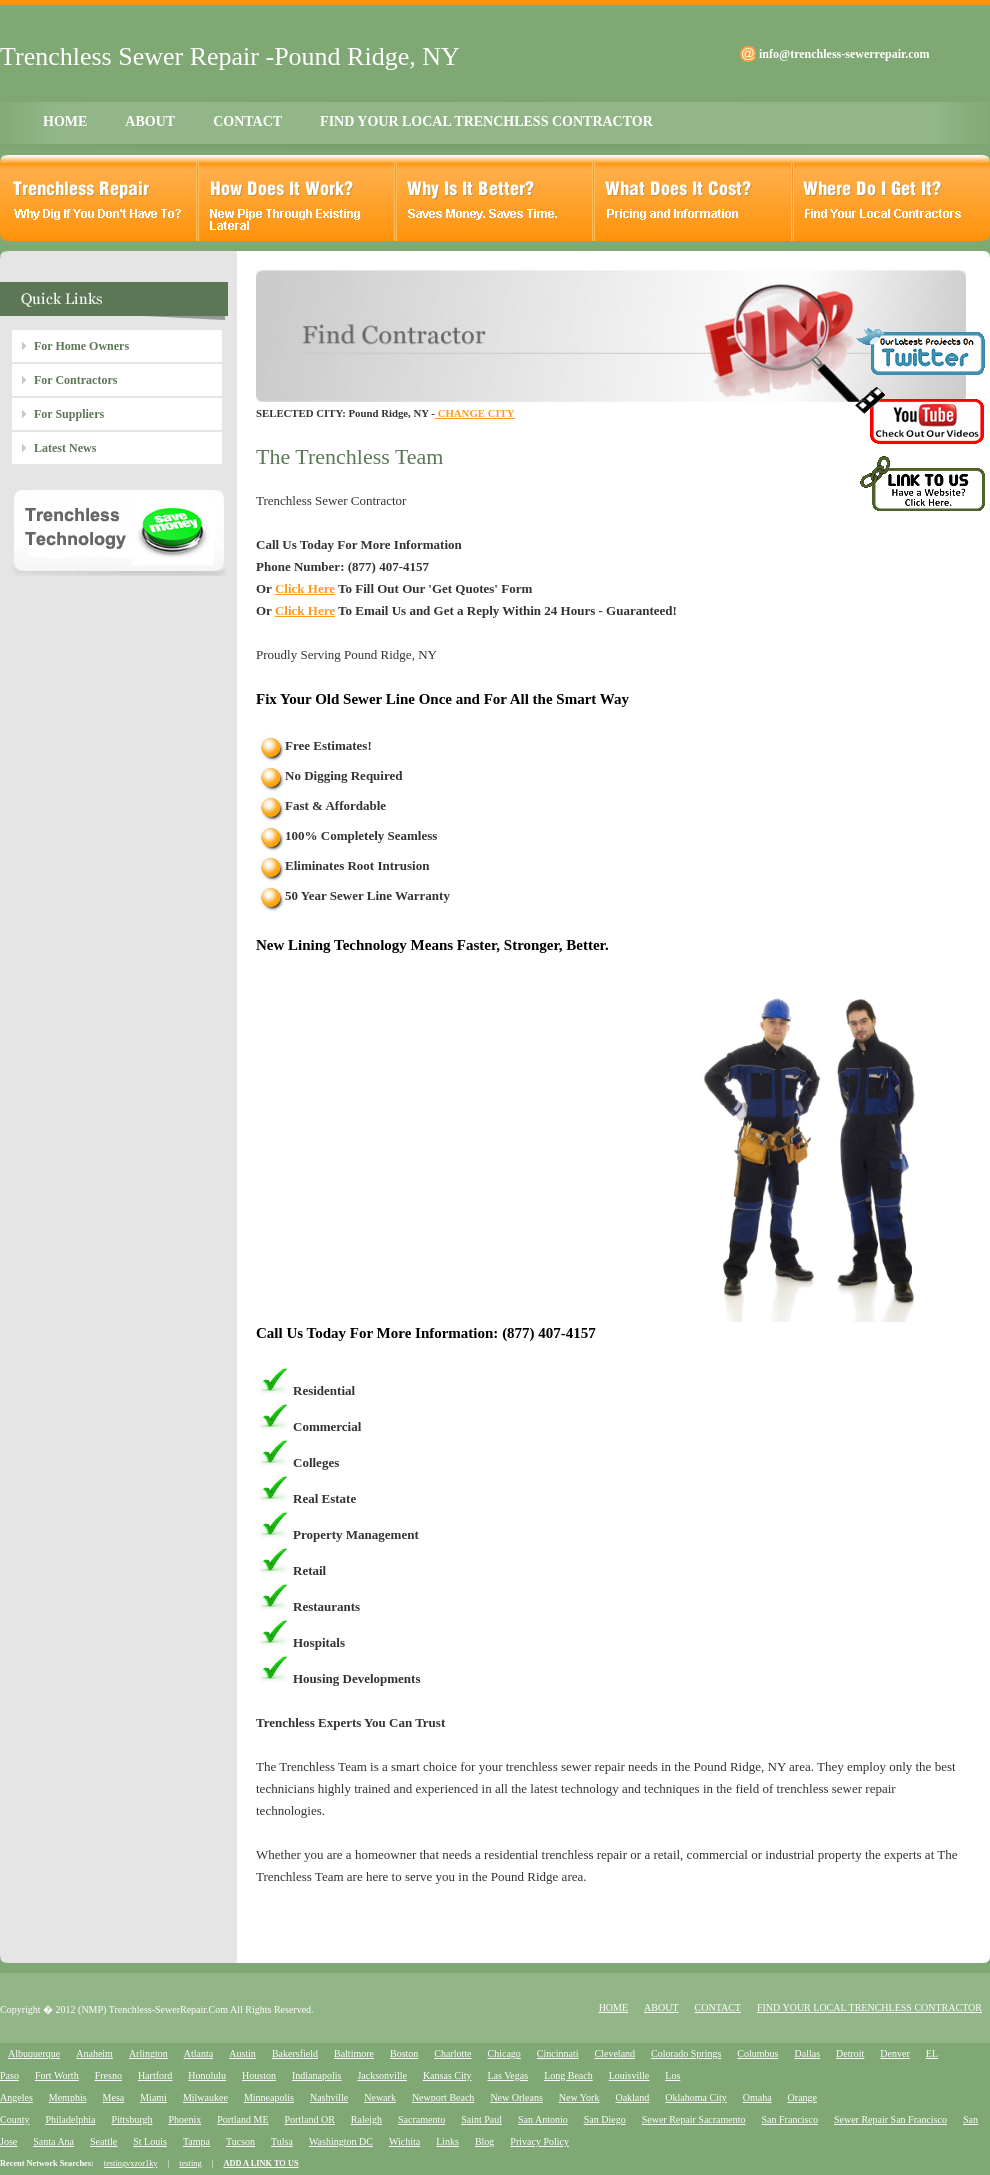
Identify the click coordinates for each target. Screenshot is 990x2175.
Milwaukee (205, 2097)
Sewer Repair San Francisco (890, 2119)
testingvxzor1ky (131, 2163)
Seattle (103, 2141)
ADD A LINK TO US (260, 2163)
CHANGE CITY (475, 413)
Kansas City (447, 2075)
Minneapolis (269, 2097)
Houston (259, 2075)
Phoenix (184, 2119)
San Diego (605, 2119)
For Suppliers (69, 414)
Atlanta (198, 2053)
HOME (65, 121)
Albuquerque (34, 2053)
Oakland (632, 2097)
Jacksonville (381, 2075)
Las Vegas (508, 2075)
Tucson (240, 2141)
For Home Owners (81, 346)
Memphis (68, 2097)
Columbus (757, 2053)
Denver (894, 2053)
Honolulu (207, 2075)
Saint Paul (481, 2119)
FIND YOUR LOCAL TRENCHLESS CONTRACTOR (486, 121)
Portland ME (242, 2119)
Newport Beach (443, 2097)
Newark (380, 2097)
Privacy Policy (539, 2141)
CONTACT (247, 121)
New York (579, 2097)
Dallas (807, 2053)
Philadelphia (70, 2119)
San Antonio (543, 2119)
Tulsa (282, 2141)
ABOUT (150, 121)
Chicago (504, 2053)
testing (190, 2163)
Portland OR (310, 2119)
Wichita (404, 2141)
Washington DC (341, 2141)
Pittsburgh (131, 2119)
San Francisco (790, 2119)
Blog (484, 2141)
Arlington (148, 2053)
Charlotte (452, 2053)
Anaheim (94, 2053)
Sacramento (421, 2119)
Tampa (196, 2141)
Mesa (114, 2097)
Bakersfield (295, 2053)
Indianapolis (316, 2075)
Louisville (629, 2075)
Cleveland (615, 2053)
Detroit (850, 2053)
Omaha (757, 2097)
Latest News (65, 448)
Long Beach (568, 2075)
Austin (242, 2053)
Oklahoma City (695, 2097)
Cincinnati (558, 2053)
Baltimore (354, 2053)
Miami (153, 2097)
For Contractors (75, 380)
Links (447, 2141)
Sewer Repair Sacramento (694, 2119)
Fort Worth (57, 2075)
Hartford (155, 2075)
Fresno (108, 2075)
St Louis (150, 2141)
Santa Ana (53, 2141)
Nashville (329, 2097)
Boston (404, 2053)
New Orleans (516, 2097)
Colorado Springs (686, 2053)
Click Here (305, 588)
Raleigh (366, 2119)
